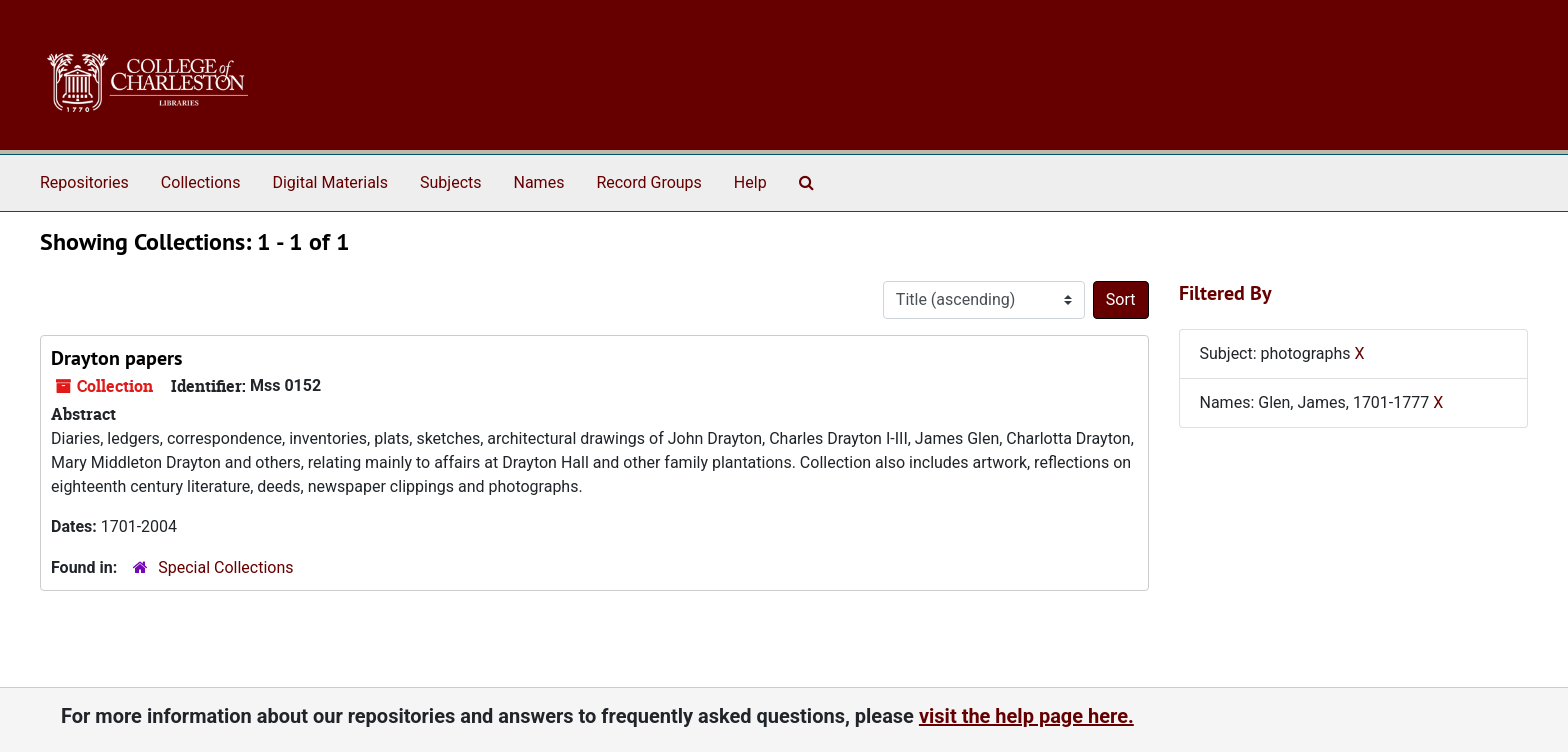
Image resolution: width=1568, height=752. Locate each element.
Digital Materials (330, 182)
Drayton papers (116, 358)
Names (539, 182)
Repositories (84, 182)
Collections (201, 182)
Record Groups (648, 182)
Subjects (450, 182)
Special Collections (225, 567)
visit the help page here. (1026, 716)
